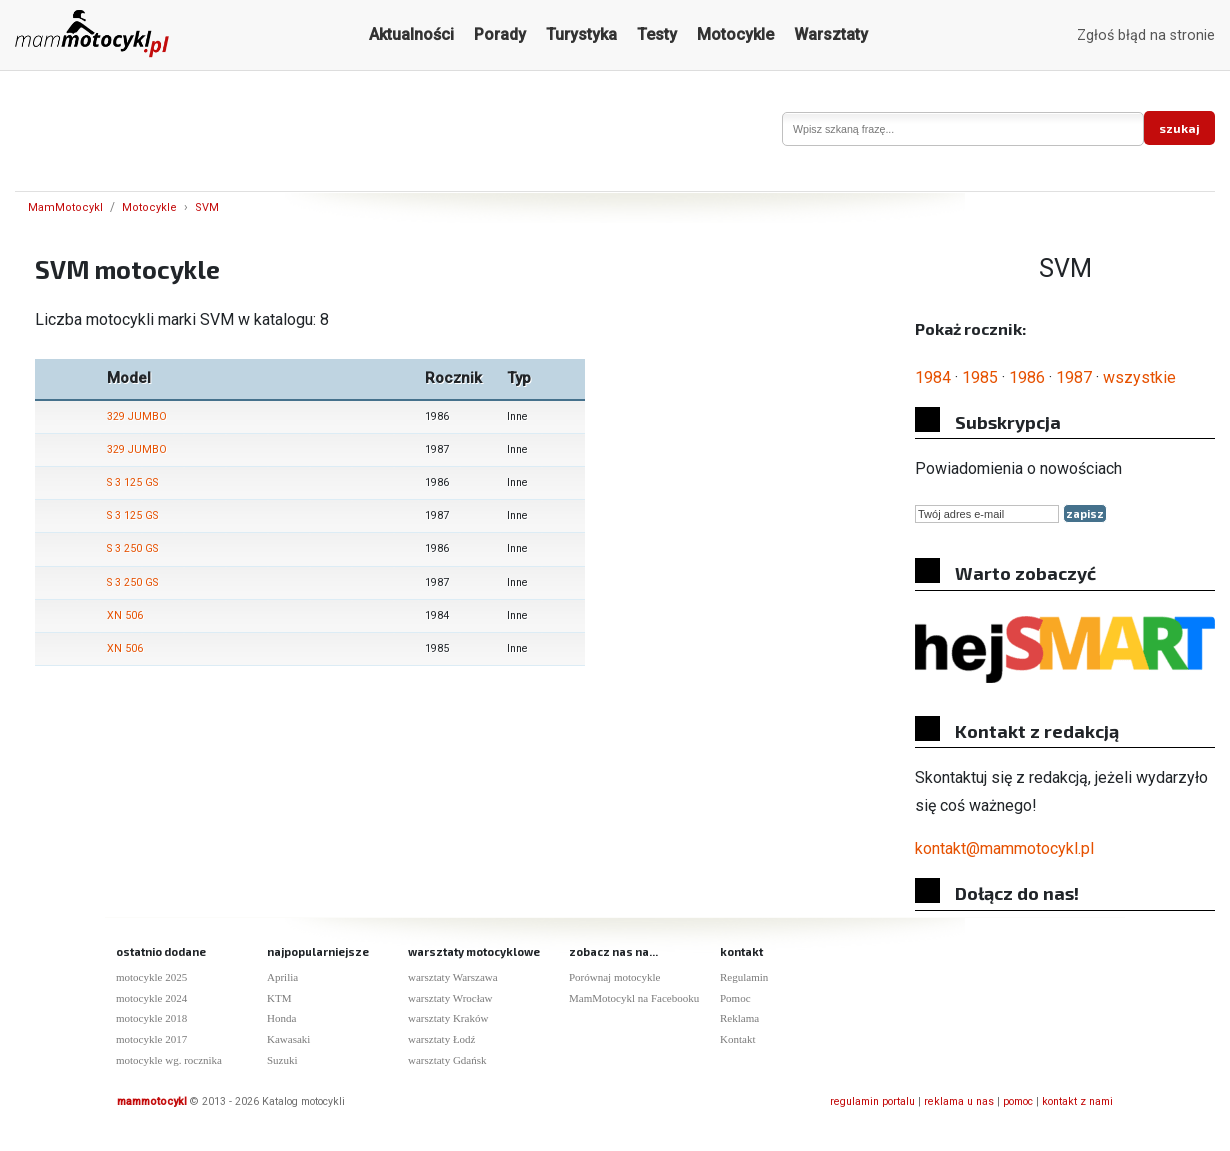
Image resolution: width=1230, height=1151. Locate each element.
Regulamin (744, 977)
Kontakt (737, 1039)
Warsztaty (831, 34)
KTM (279, 998)
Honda (281, 1018)
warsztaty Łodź (442, 1039)
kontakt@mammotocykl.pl (1004, 848)
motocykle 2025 (151, 977)
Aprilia (282, 977)
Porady (500, 34)
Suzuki (282, 1060)
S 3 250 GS (132, 548)
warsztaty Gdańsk (447, 1060)
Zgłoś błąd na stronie (1146, 35)
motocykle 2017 (151, 1039)
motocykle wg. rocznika (169, 1060)
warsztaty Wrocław (450, 998)
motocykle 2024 (151, 998)
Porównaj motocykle (614, 977)
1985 (980, 377)
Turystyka (581, 34)
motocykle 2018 (151, 1018)
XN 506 (125, 615)
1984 (933, 377)
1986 (1027, 377)
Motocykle (735, 34)
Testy (657, 34)
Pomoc (735, 998)
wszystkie (1139, 377)
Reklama (739, 1018)
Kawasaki (288, 1039)
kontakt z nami (1077, 1101)
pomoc (1018, 1101)
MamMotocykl (65, 207)
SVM (207, 207)
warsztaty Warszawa (453, 977)
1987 (1074, 377)
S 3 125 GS (132, 482)
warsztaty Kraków (448, 1018)
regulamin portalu (872, 1101)
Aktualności (411, 34)
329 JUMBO (137, 416)
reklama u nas (959, 1101)
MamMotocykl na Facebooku (634, 998)
